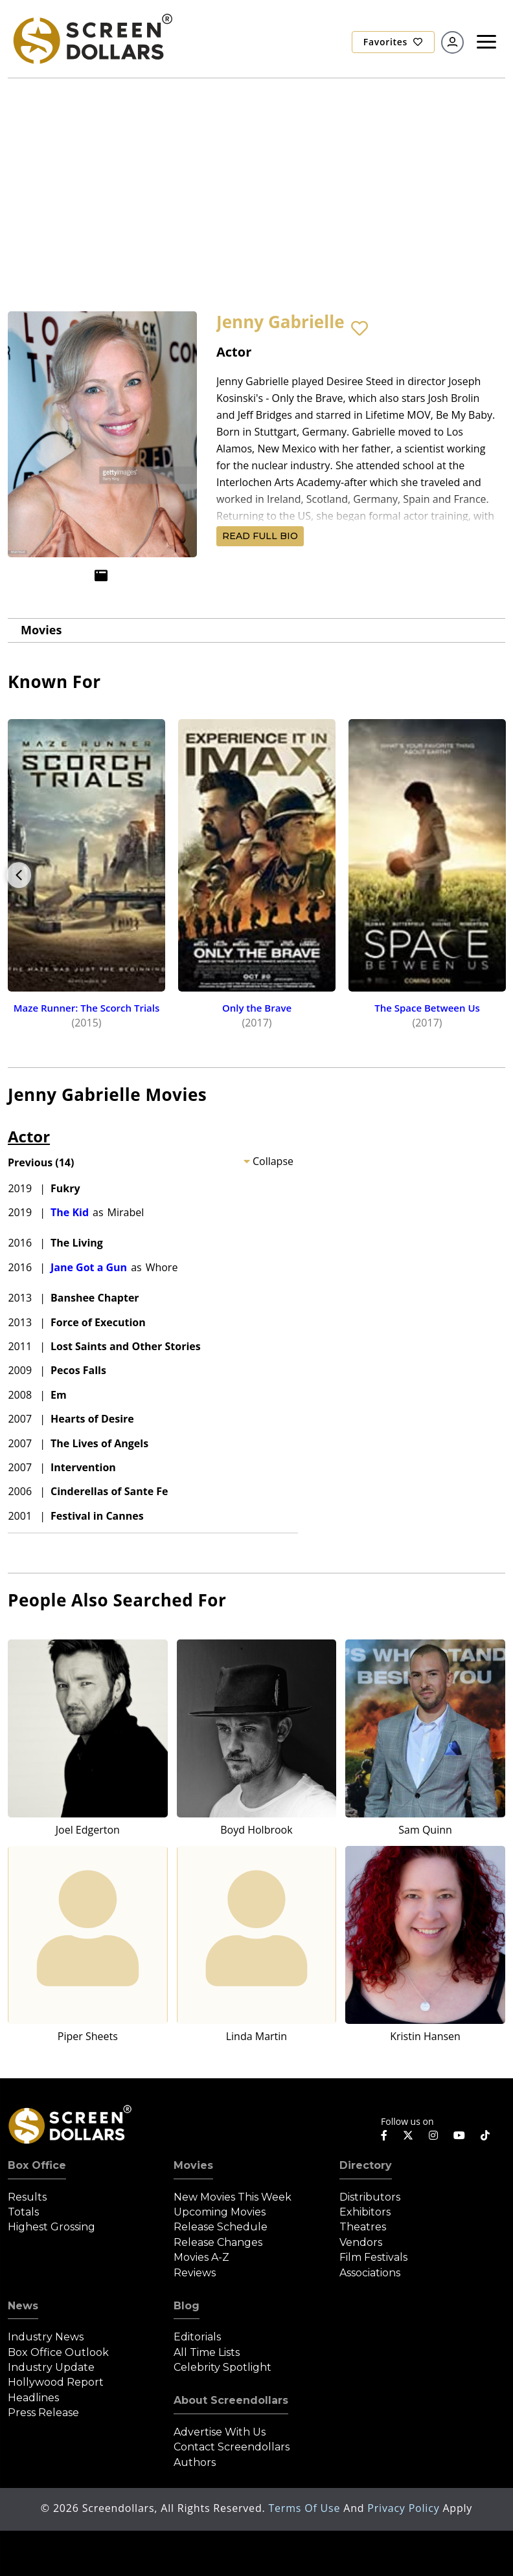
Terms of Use (305, 2508)
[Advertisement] (256, 175)
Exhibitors (365, 2212)
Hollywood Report (56, 2382)
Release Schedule (221, 2227)
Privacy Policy (404, 2508)
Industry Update (51, 2367)
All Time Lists (207, 2352)
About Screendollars (231, 2400)
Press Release (43, 2412)
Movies (41, 630)
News (23, 2306)
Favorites (393, 42)
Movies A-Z (201, 2257)
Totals (23, 2212)
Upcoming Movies (220, 2212)
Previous (18, 875)
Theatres (362, 2227)
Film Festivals (373, 2257)
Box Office (37, 2165)
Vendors (360, 2242)
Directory (365, 2165)
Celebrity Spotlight (222, 2367)
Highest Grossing (51, 2227)
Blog (187, 2306)
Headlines (33, 2398)
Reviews (195, 2273)
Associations (369, 2273)
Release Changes (218, 2242)
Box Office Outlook (58, 2352)
